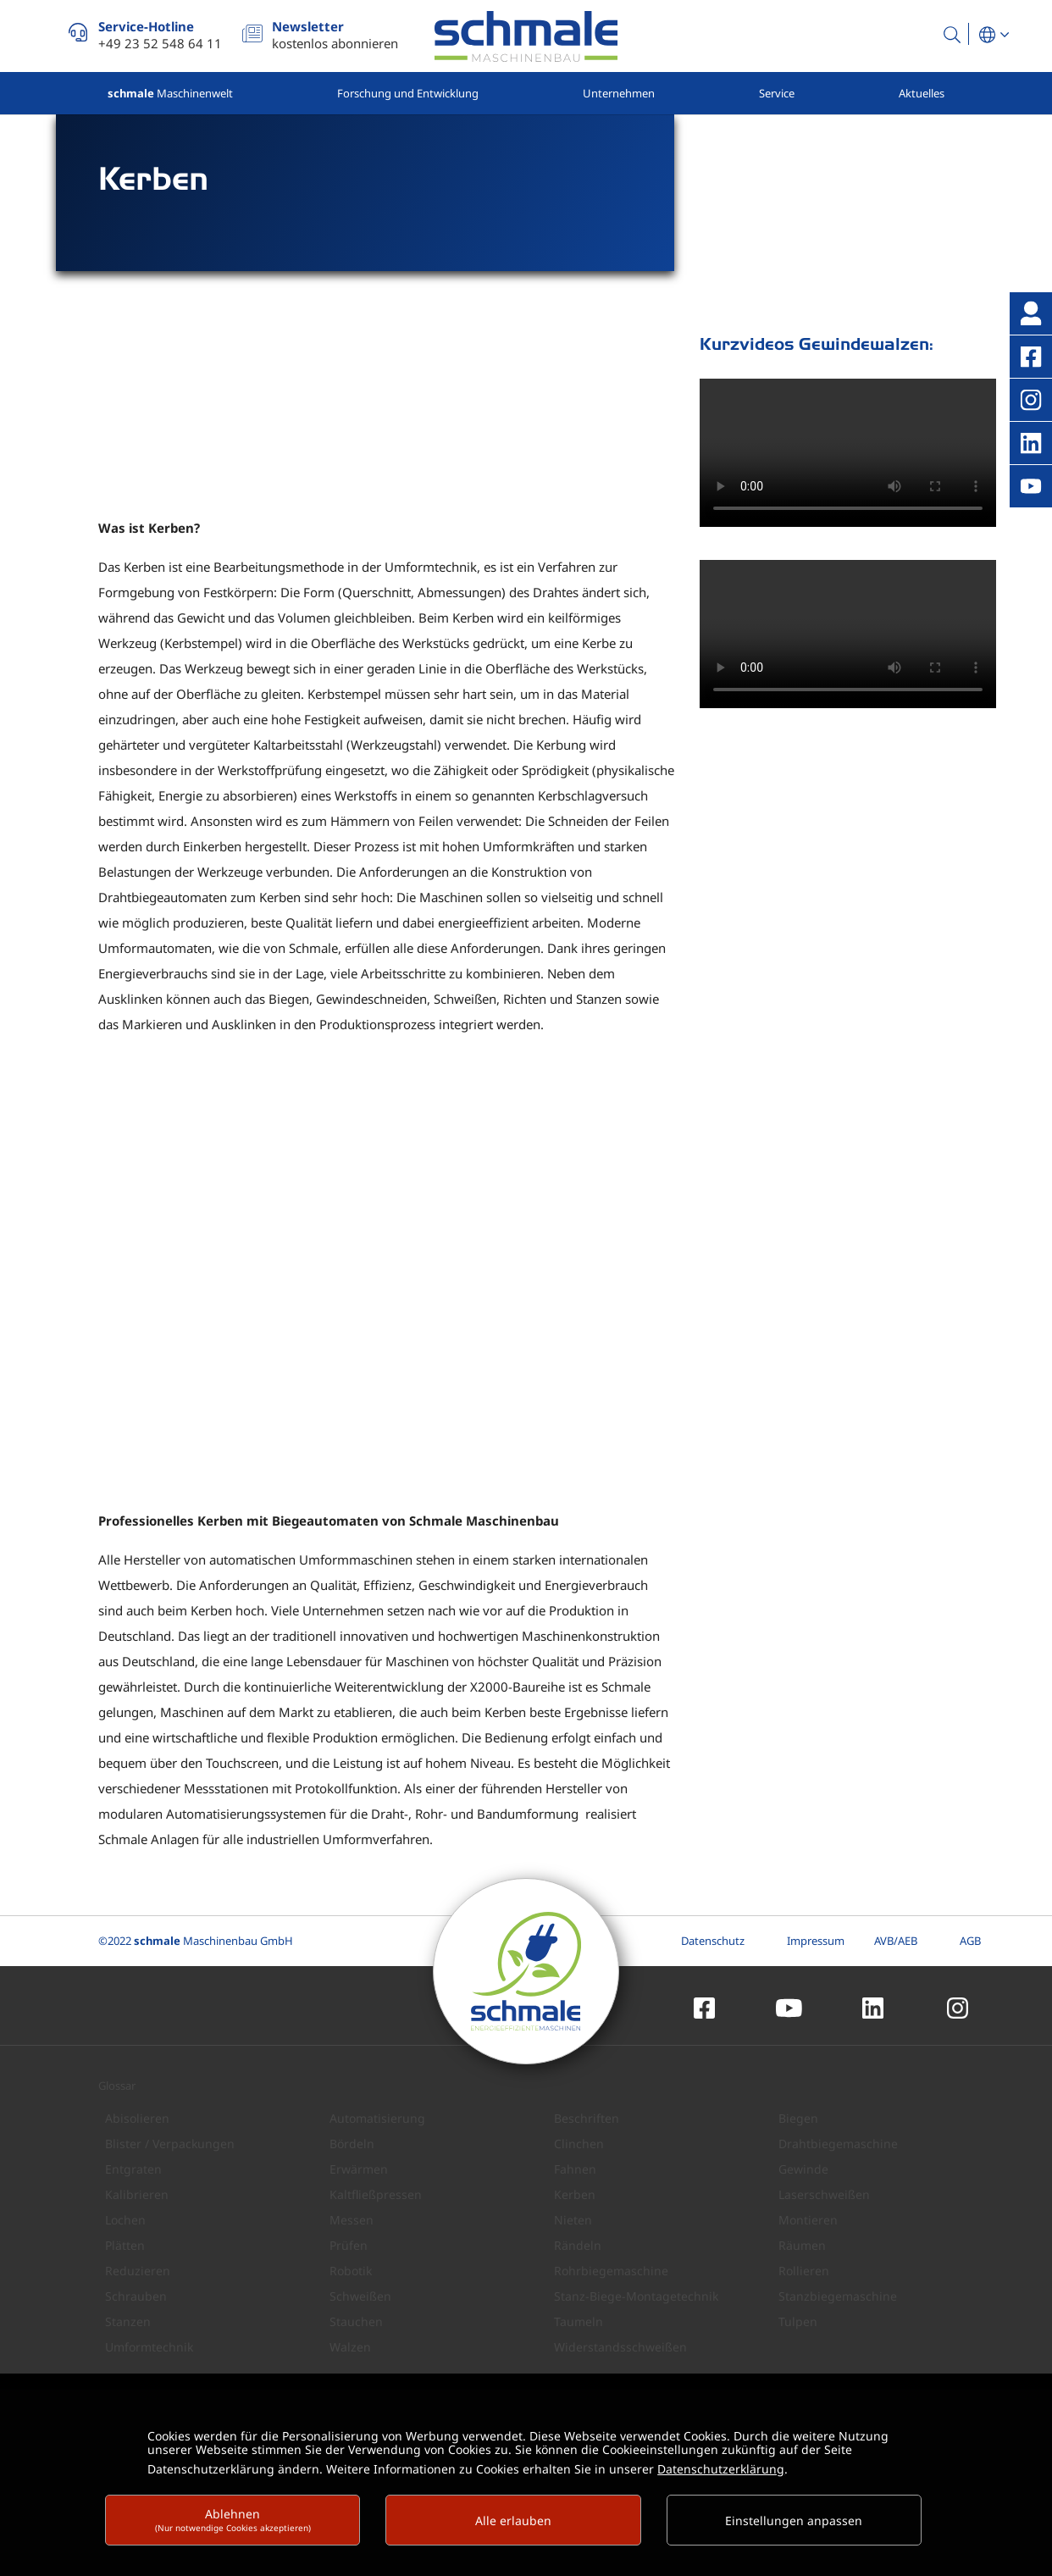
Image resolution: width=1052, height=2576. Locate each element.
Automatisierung (377, 2117)
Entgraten (133, 2168)
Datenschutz (713, 1939)
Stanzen (128, 2321)
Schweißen (360, 2295)
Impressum (815, 1939)
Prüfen (348, 2244)
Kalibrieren (137, 2193)
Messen (351, 2219)
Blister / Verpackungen (170, 2143)
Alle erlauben (513, 2520)
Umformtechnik (149, 2346)
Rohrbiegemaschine (611, 2270)
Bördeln (351, 2143)
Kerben (574, 2193)
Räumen (802, 2244)
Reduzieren (137, 2270)
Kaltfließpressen (375, 2193)
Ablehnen (233, 2520)
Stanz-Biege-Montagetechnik (636, 2295)
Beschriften (586, 2117)
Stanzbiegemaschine (837, 2295)
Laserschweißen (824, 2193)
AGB (970, 1939)
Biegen (798, 2117)
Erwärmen (358, 2168)
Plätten (125, 2244)
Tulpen (797, 2321)
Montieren (808, 2219)
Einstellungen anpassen (793, 2520)
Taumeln (578, 2321)
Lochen (125, 2219)
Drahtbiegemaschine (838, 2143)
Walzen (350, 2346)
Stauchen (356, 2321)
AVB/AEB (895, 1939)
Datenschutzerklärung (720, 2469)
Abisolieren (137, 2117)
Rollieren (803, 2270)
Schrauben (136, 2295)
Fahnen (575, 2168)
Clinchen (579, 2143)
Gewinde (803, 2168)
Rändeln (577, 2244)
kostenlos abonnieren (335, 35)
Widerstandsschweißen (620, 2346)
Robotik (350, 2270)
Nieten (573, 2219)
